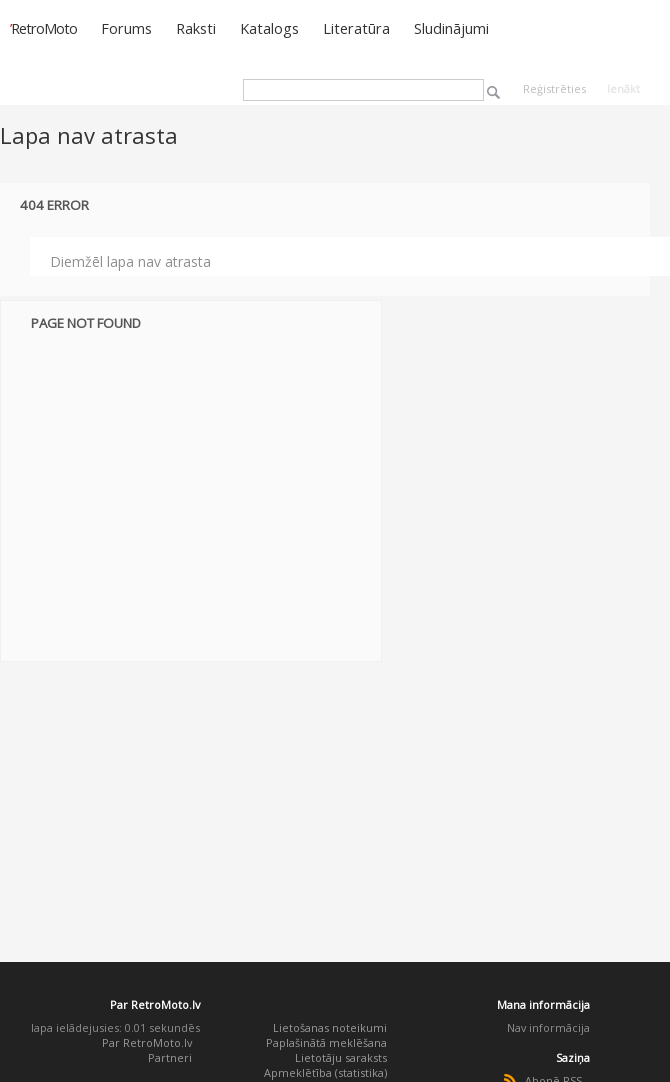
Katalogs (269, 28)
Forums (126, 28)
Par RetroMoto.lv (147, 1042)
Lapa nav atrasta (89, 135)
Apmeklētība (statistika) (325, 1072)
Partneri (170, 1057)
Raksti (196, 28)
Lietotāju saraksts (341, 1057)
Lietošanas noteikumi (330, 1027)
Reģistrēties (554, 88)
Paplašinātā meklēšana (326, 1042)
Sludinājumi (451, 28)
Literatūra (356, 28)
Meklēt (493, 92)
